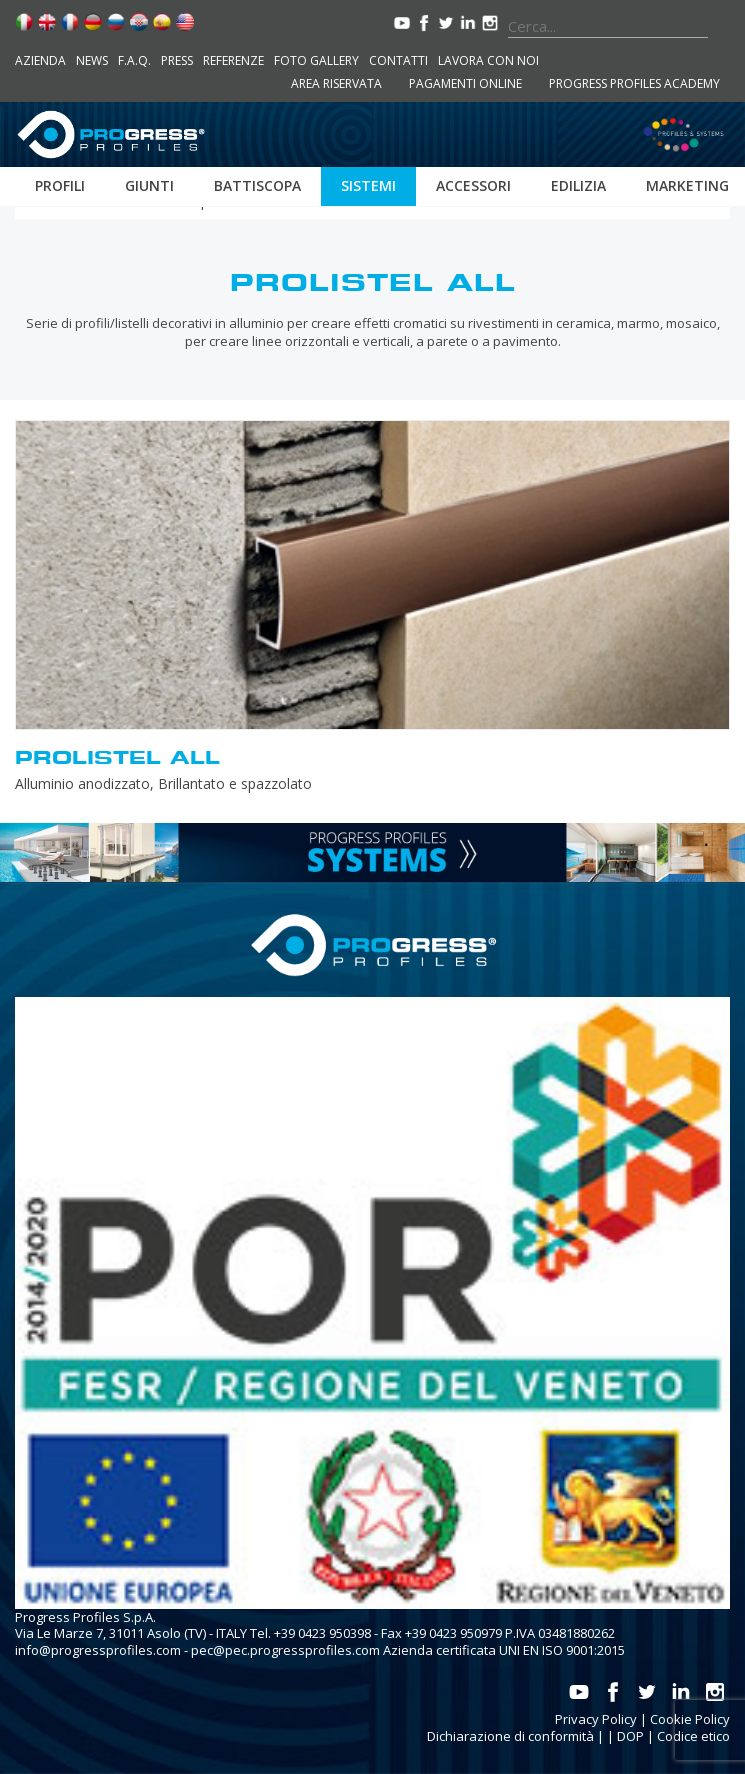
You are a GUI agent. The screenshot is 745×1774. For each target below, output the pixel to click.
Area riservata (336, 83)
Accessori (473, 185)
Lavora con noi (488, 60)
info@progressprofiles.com (98, 1650)
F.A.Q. (134, 60)
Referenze (233, 60)
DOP (630, 1736)
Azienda (40, 60)
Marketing (687, 185)
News (92, 60)
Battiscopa (257, 185)
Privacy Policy (596, 1719)
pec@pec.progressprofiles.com (285, 1650)
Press (177, 60)
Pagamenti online (465, 83)
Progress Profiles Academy (634, 83)
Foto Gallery (316, 60)
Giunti (149, 185)
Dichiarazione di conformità (510, 1736)
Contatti (398, 60)
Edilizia (578, 185)
